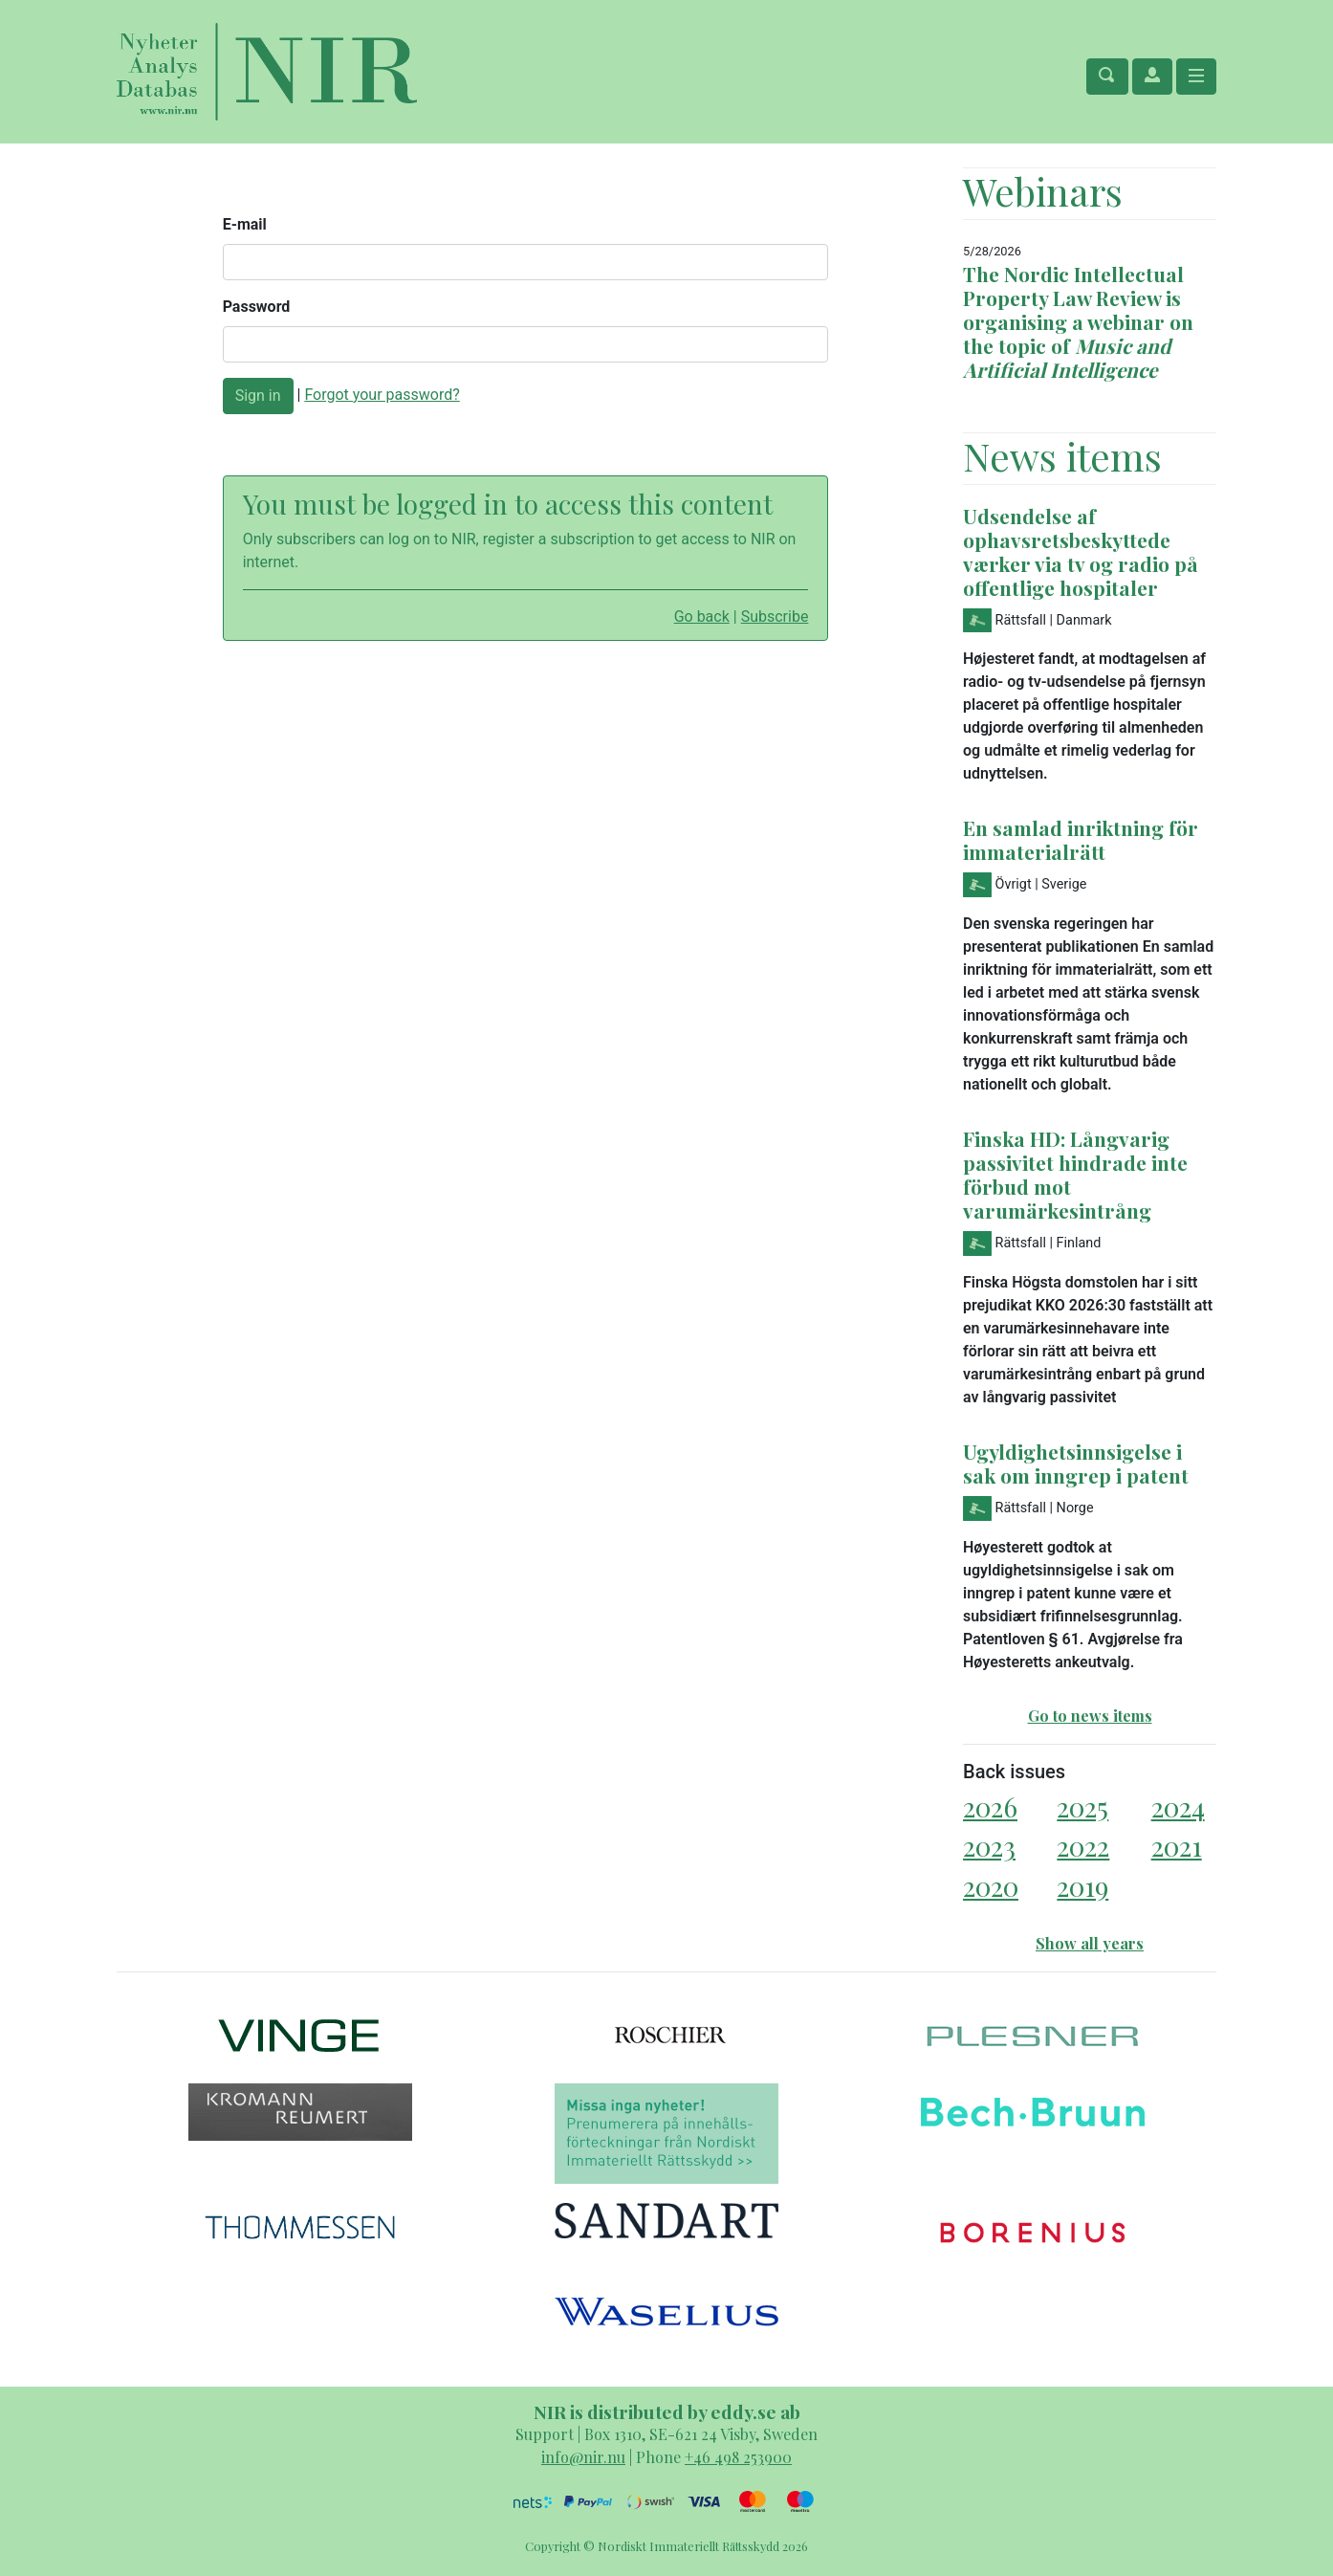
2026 (990, 1806)
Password (257, 306)
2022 (1083, 1845)
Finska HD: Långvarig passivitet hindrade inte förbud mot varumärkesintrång (1075, 1174)
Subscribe (775, 616)
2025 (1082, 1806)
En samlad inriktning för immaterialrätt (1080, 839)
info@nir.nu (583, 2457)
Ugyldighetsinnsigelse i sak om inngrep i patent (1076, 1463)
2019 (1082, 1886)
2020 (990, 1886)
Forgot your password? (381, 394)
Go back (702, 616)
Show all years (1090, 1943)
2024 (1178, 1806)
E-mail (245, 224)
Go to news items (1090, 1716)
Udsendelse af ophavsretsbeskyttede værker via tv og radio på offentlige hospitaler (1080, 551)
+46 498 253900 (738, 2457)
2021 (1176, 1845)
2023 (989, 1845)
